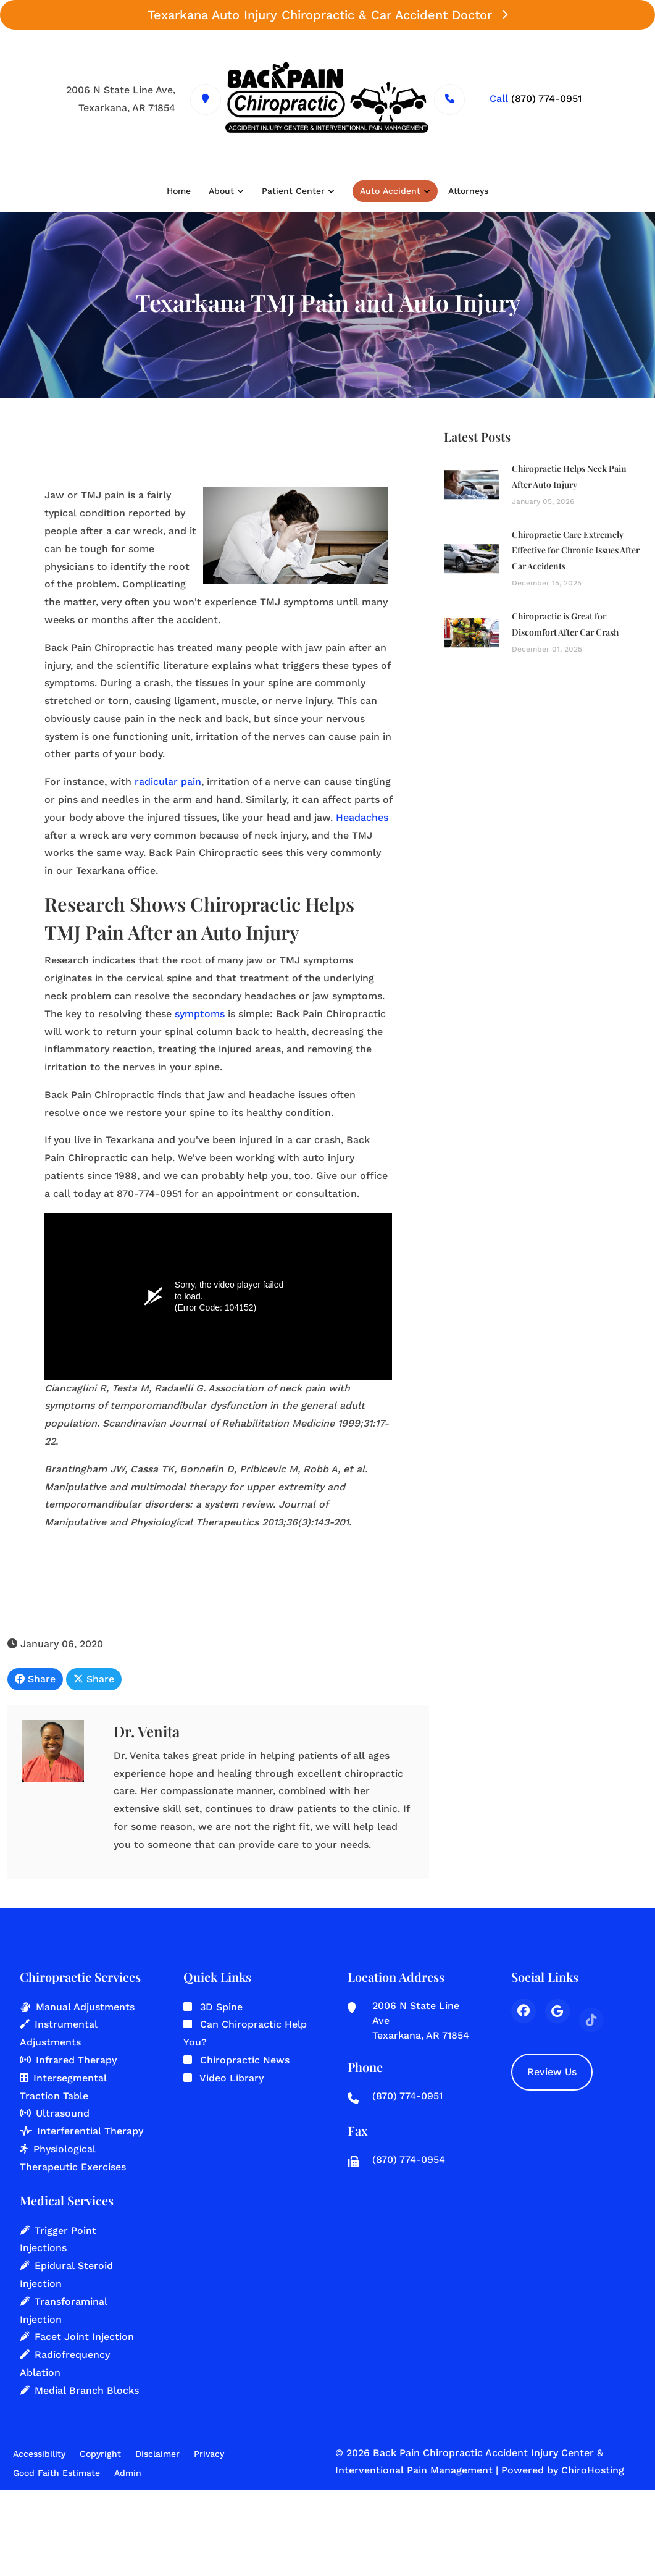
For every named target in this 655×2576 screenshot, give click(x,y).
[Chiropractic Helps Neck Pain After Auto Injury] (471, 487)
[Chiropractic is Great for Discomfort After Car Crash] (471, 636)
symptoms (200, 1015)
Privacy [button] (209, 2454)
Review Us (552, 2072)
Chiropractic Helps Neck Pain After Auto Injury (569, 480)
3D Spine (221, 2007)
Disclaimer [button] (157, 2454)
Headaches (362, 819)
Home (179, 191)
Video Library (231, 2078)
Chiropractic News (245, 2060)
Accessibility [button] (39, 2454)
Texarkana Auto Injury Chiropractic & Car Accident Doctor (327, 14)
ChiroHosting (592, 2470)
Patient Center (293, 191)
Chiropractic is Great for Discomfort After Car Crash (565, 628)
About (221, 191)
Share (35, 1679)
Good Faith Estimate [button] (56, 2473)
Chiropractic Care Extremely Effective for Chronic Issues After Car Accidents (576, 554)
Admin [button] (127, 2473)
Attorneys (468, 191)
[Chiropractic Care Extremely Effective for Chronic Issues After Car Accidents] (471, 562)
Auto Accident (390, 191)
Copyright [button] (100, 2454)
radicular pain (168, 783)
